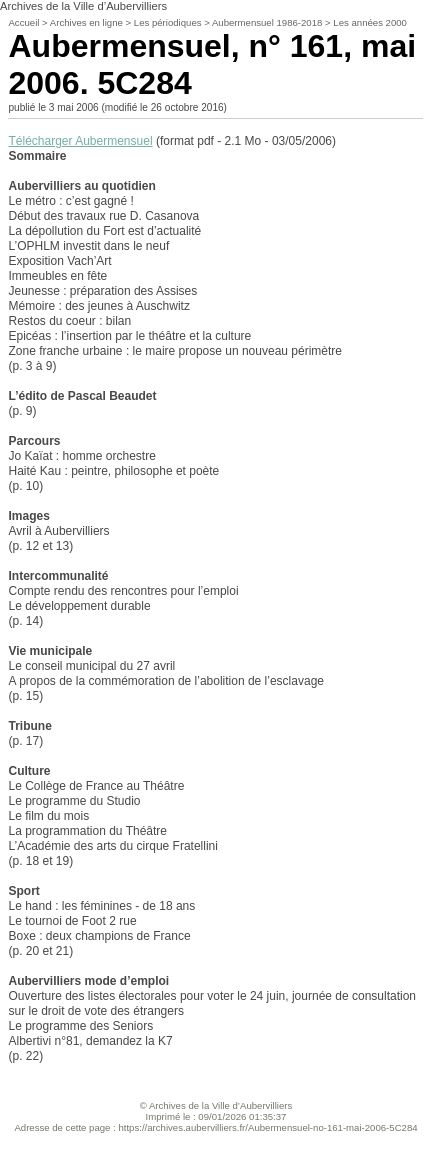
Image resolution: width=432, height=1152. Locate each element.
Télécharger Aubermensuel (80, 141)
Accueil (23, 22)
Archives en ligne (86, 22)
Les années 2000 (370, 22)
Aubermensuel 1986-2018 (267, 22)
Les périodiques (168, 22)
